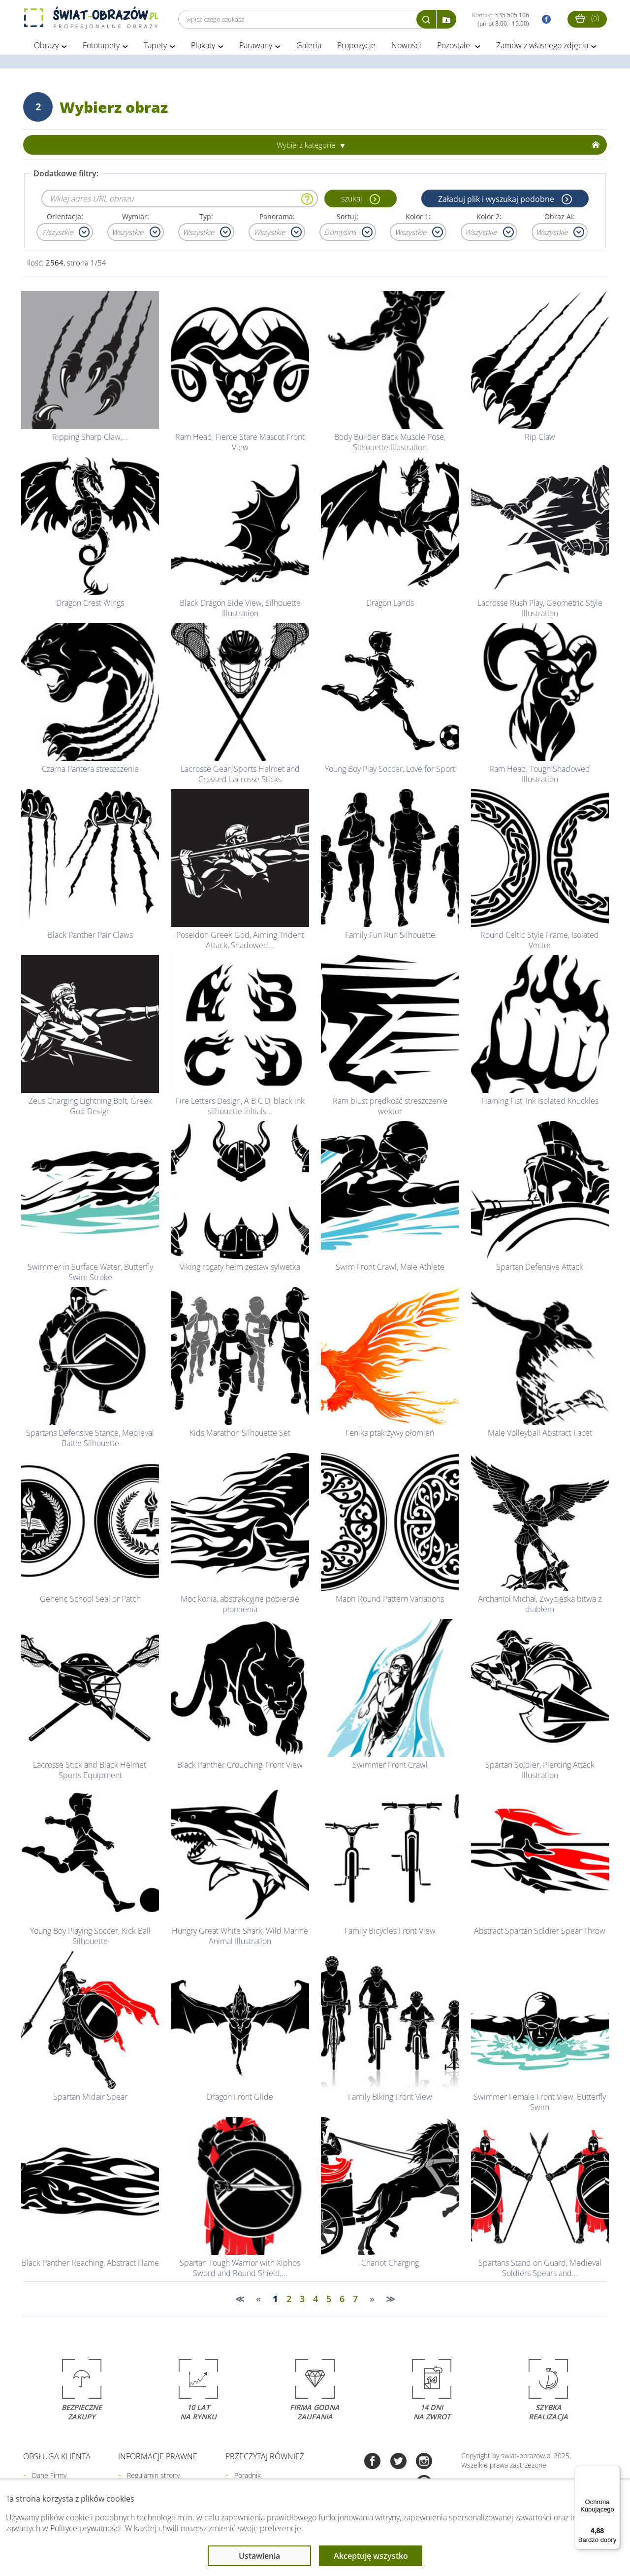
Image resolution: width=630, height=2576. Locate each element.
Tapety (155, 48)
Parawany (255, 48)
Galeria (308, 48)
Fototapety (101, 48)
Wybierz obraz (114, 110)
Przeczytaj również (264, 2459)
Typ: (206, 219)
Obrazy (46, 48)
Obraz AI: (559, 219)
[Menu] (614, 2471)
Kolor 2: (489, 219)
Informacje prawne (157, 2459)
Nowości (406, 48)
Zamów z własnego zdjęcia (542, 48)
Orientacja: (65, 219)
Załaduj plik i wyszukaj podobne (496, 201)
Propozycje (356, 48)
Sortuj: (347, 219)
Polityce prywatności (85, 2528)
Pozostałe (454, 48)
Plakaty (203, 48)
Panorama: (277, 219)
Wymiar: (135, 219)
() (587, 18)
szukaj (351, 201)
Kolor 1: (418, 219)
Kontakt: (500, 19)
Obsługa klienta (57, 2459)
